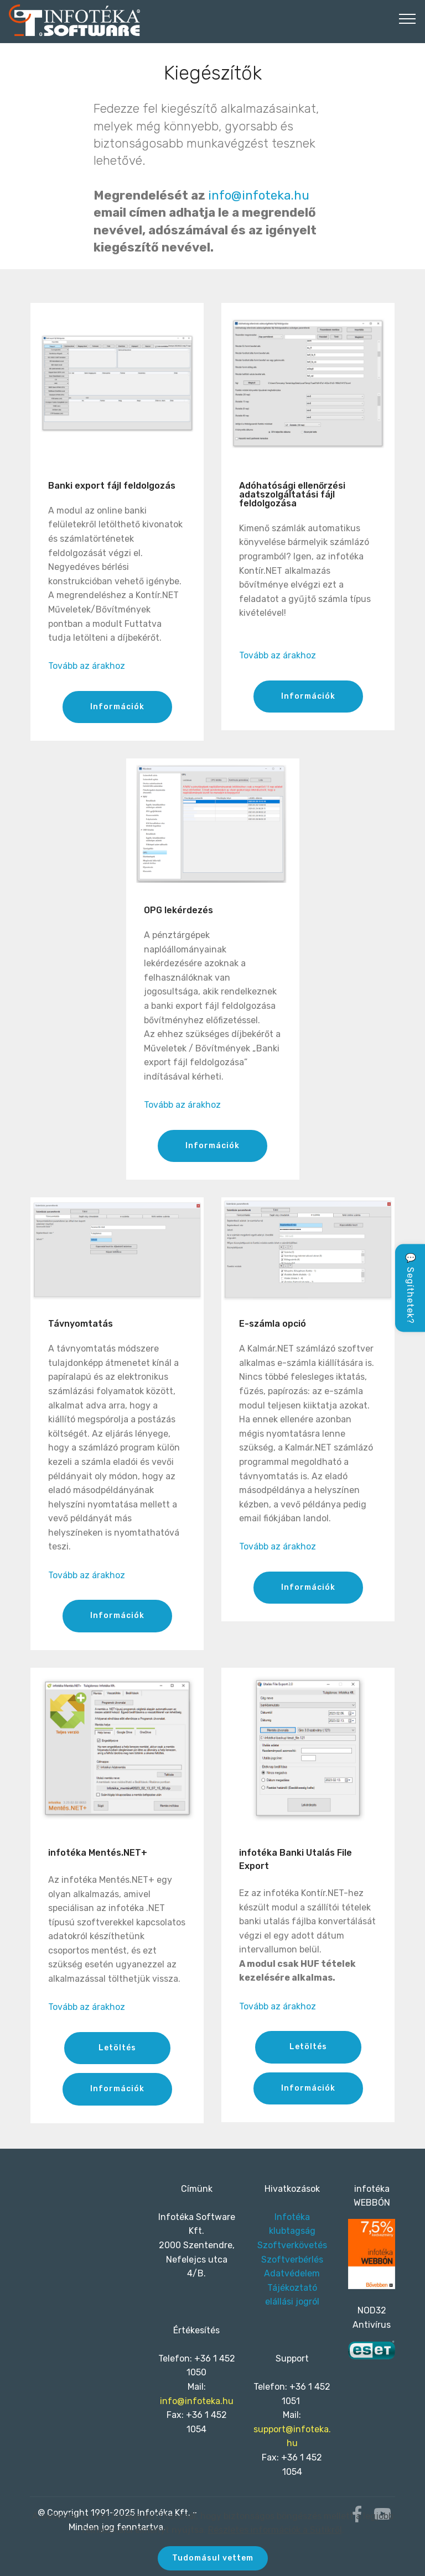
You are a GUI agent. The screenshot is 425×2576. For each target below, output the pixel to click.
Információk (117, 706)
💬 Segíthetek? (410, 1288)
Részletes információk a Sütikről (275, 2528)
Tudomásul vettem (212, 2557)
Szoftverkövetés (292, 2245)
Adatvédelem (292, 2273)
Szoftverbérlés (292, 2259)
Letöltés (117, 2048)
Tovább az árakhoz (86, 666)
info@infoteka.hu (258, 195)
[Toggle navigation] (407, 18)
